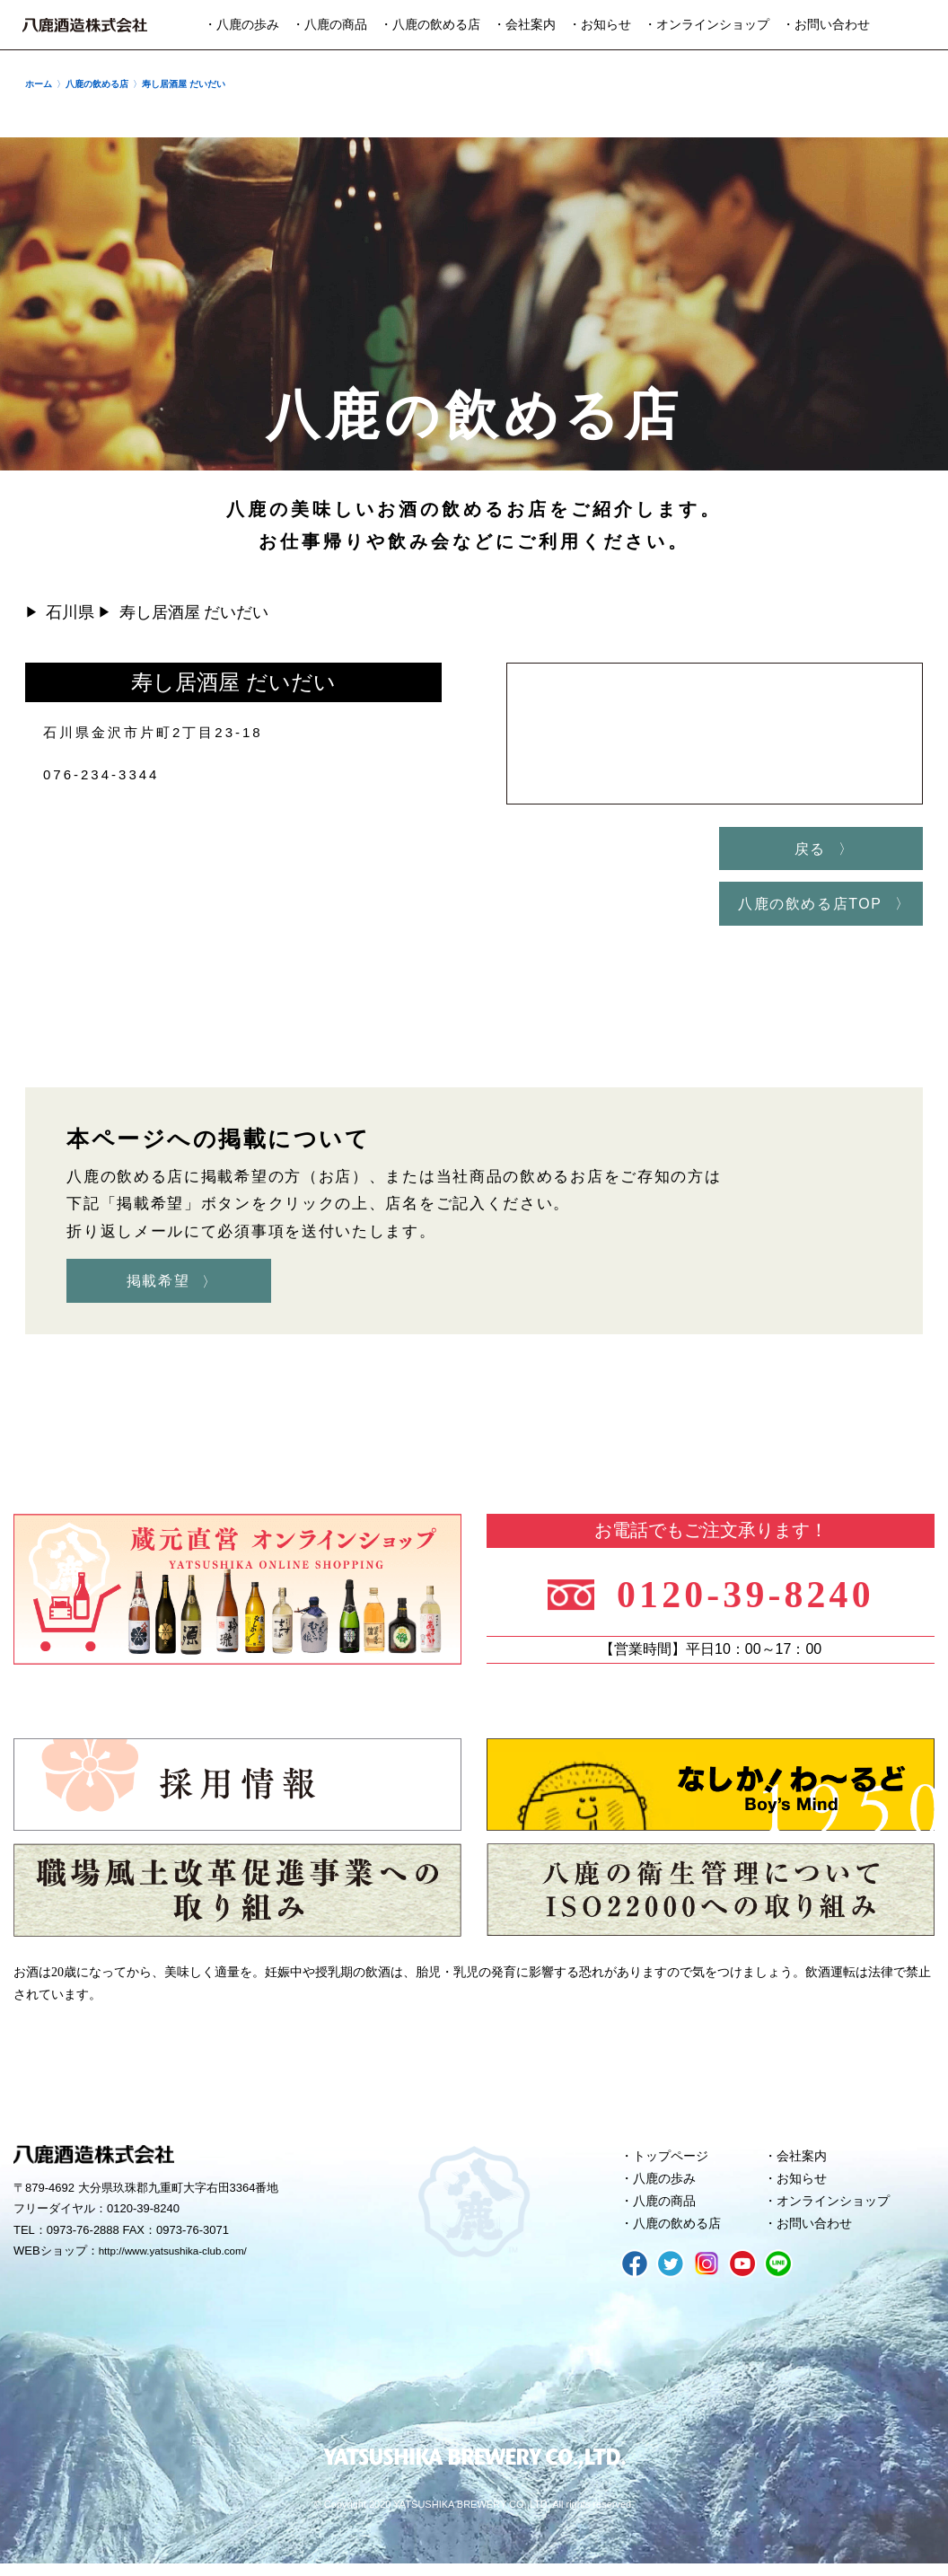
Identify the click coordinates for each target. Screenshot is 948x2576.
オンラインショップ (838, 2211)
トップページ (674, 2163)
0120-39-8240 (752, 1597)
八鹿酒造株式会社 (84, 25)
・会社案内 (524, 24)
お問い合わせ (817, 2236)
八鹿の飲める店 (681, 2236)
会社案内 (804, 2163)
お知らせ (804, 2187)
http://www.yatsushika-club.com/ (182, 2258)
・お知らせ (599, 24)
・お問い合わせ (826, 24)
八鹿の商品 (667, 2211)
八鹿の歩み (667, 2187)
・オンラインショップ (706, 24)
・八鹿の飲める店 (430, 24)
